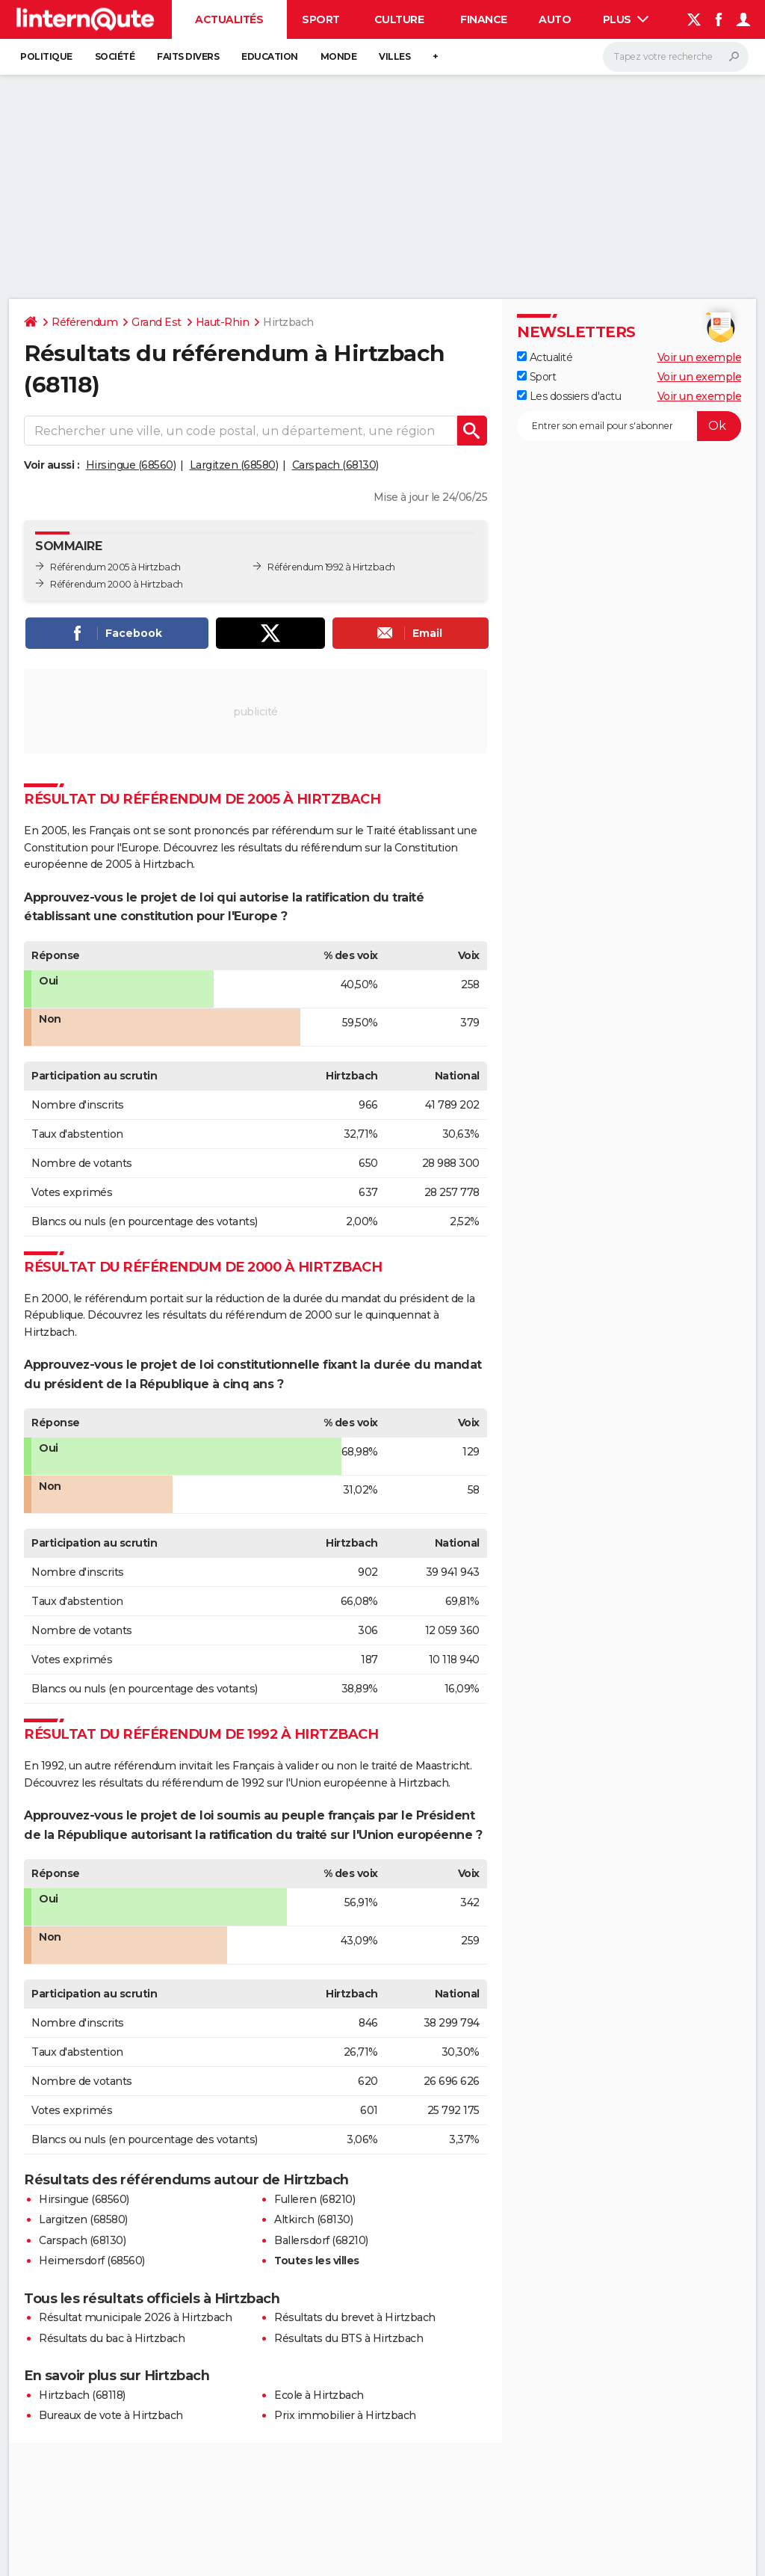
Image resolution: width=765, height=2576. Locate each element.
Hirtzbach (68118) (82, 2395)
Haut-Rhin (223, 322)
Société (115, 56)
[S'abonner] (629, 426)
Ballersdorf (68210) (321, 2240)
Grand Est (156, 322)
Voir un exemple (699, 357)
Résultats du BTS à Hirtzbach (348, 2338)
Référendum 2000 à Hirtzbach (116, 584)
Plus (626, 19)
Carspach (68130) (335, 465)
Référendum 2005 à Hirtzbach (115, 567)
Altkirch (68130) (313, 2219)
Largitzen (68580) (234, 465)
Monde (338, 56)
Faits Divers (188, 56)
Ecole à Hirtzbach (319, 2395)
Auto (555, 19)
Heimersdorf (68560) (92, 2260)
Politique (46, 56)
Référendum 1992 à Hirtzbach (331, 567)
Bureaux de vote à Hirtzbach (111, 2415)
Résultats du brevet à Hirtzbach (355, 2317)
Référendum (84, 322)
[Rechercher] (676, 57)
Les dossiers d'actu (569, 396)
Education (269, 56)
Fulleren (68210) (314, 2199)
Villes (394, 56)
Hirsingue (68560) (131, 465)
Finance (483, 19)
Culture (399, 19)
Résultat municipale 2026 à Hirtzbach (135, 2317)
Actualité (544, 357)
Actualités (229, 19)
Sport (321, 19)
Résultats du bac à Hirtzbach (112, 2338)
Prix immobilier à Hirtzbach (345, 2415)
